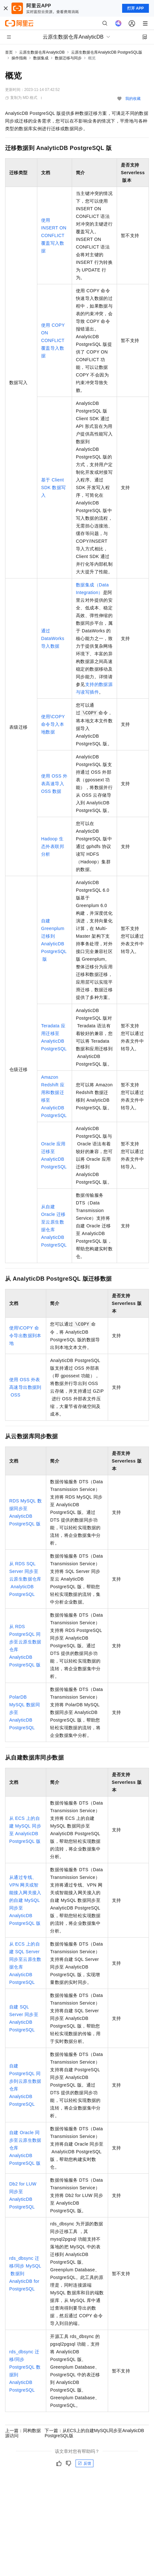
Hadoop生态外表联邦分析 (52, 846)
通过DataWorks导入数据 (52, 638)
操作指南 (19, 58)
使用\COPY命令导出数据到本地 (25, 1335)
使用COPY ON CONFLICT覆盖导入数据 (53, 340)
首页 (9, 52)
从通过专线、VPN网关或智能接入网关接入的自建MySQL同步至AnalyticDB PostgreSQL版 (25, 1900)
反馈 (84, 2463)
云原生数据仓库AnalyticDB (42, 52)
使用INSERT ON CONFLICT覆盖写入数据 (53, 235)
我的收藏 (133, 98)
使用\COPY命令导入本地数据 (53, 724)
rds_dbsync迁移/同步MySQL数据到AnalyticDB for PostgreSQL (25, 2273)
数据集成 (40, 58)
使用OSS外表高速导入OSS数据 (54, 783)
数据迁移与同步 (68, 58)
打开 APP (135, 8)
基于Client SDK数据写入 (53, 487)
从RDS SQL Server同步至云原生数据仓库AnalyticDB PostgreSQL (25, 1579)
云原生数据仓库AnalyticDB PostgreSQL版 (106, 52)
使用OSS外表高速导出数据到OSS (25, 1387)
